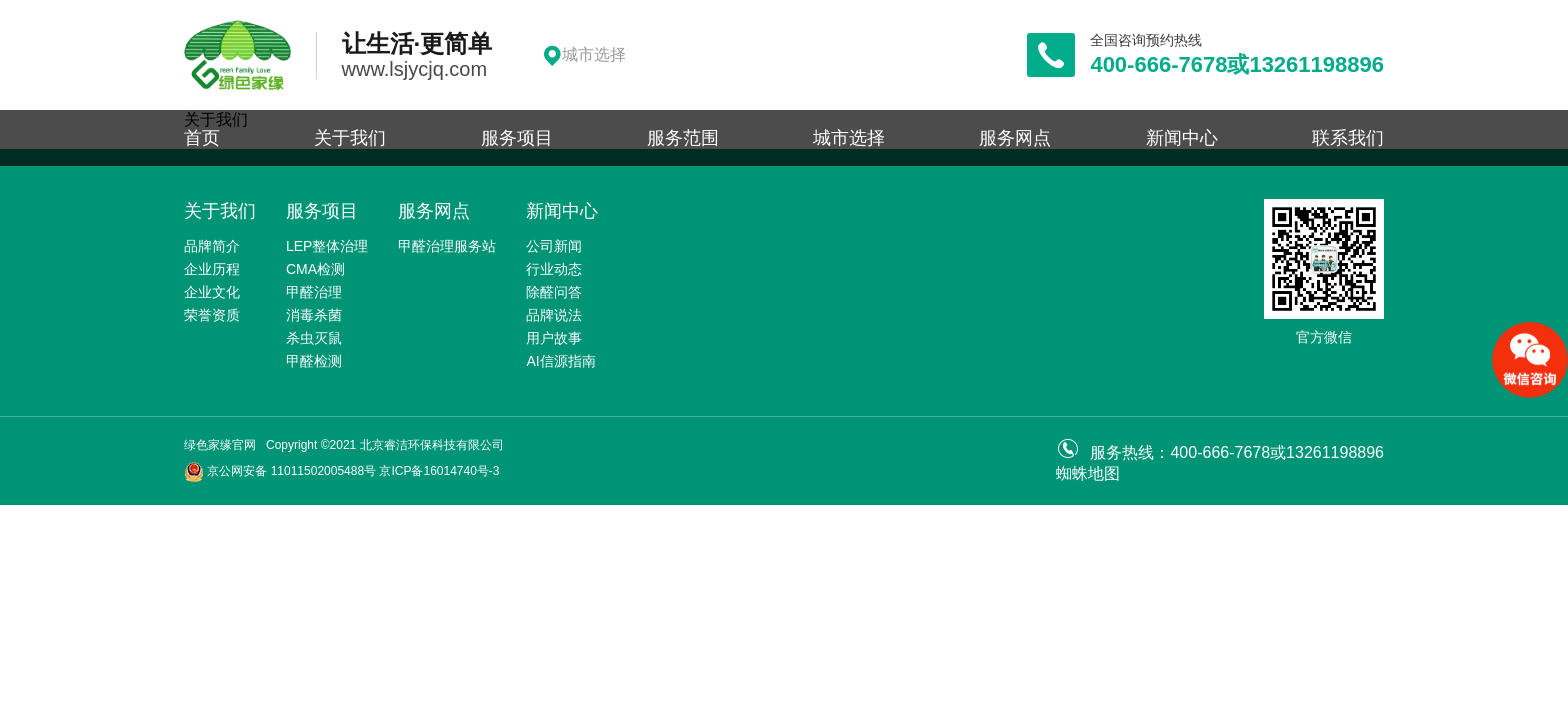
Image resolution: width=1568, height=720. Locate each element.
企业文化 (212, 292)
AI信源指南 (560, 361)
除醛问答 (554, 292)
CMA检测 (315, 269)
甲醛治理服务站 (447, 246)
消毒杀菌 (314, 315)
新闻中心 (1182, 138)
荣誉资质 (212, 315)
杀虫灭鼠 (314, 338)
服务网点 (1015, 138)
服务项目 (517, 138)
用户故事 (554, 338)
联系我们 (1348, 138)
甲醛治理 (314, 292)
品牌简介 (212, 246)
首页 (202, 138)
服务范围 (683, 138)
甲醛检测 (314, 361)
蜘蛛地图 (1088, 473)
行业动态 (554, 269)
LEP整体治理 (327, 246)
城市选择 (849, 138)
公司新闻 (554, 246)
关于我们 (350, 138)
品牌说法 (554, 315)
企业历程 (212, 269)
